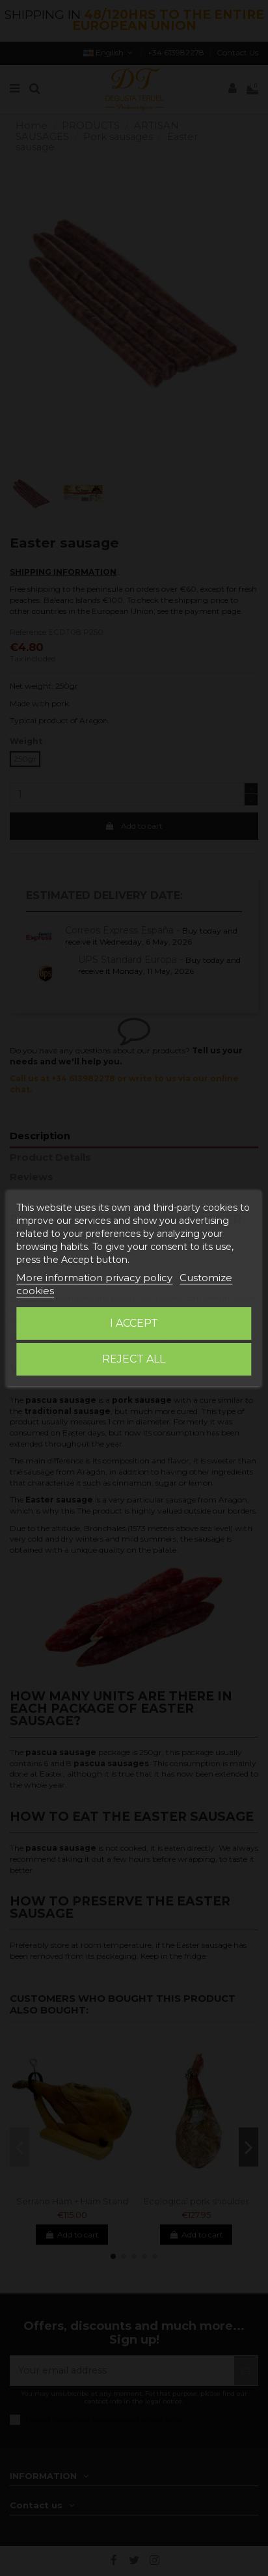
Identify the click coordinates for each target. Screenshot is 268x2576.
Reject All (133, 1359)
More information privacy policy (94, 1277)
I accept (134, 1323)
